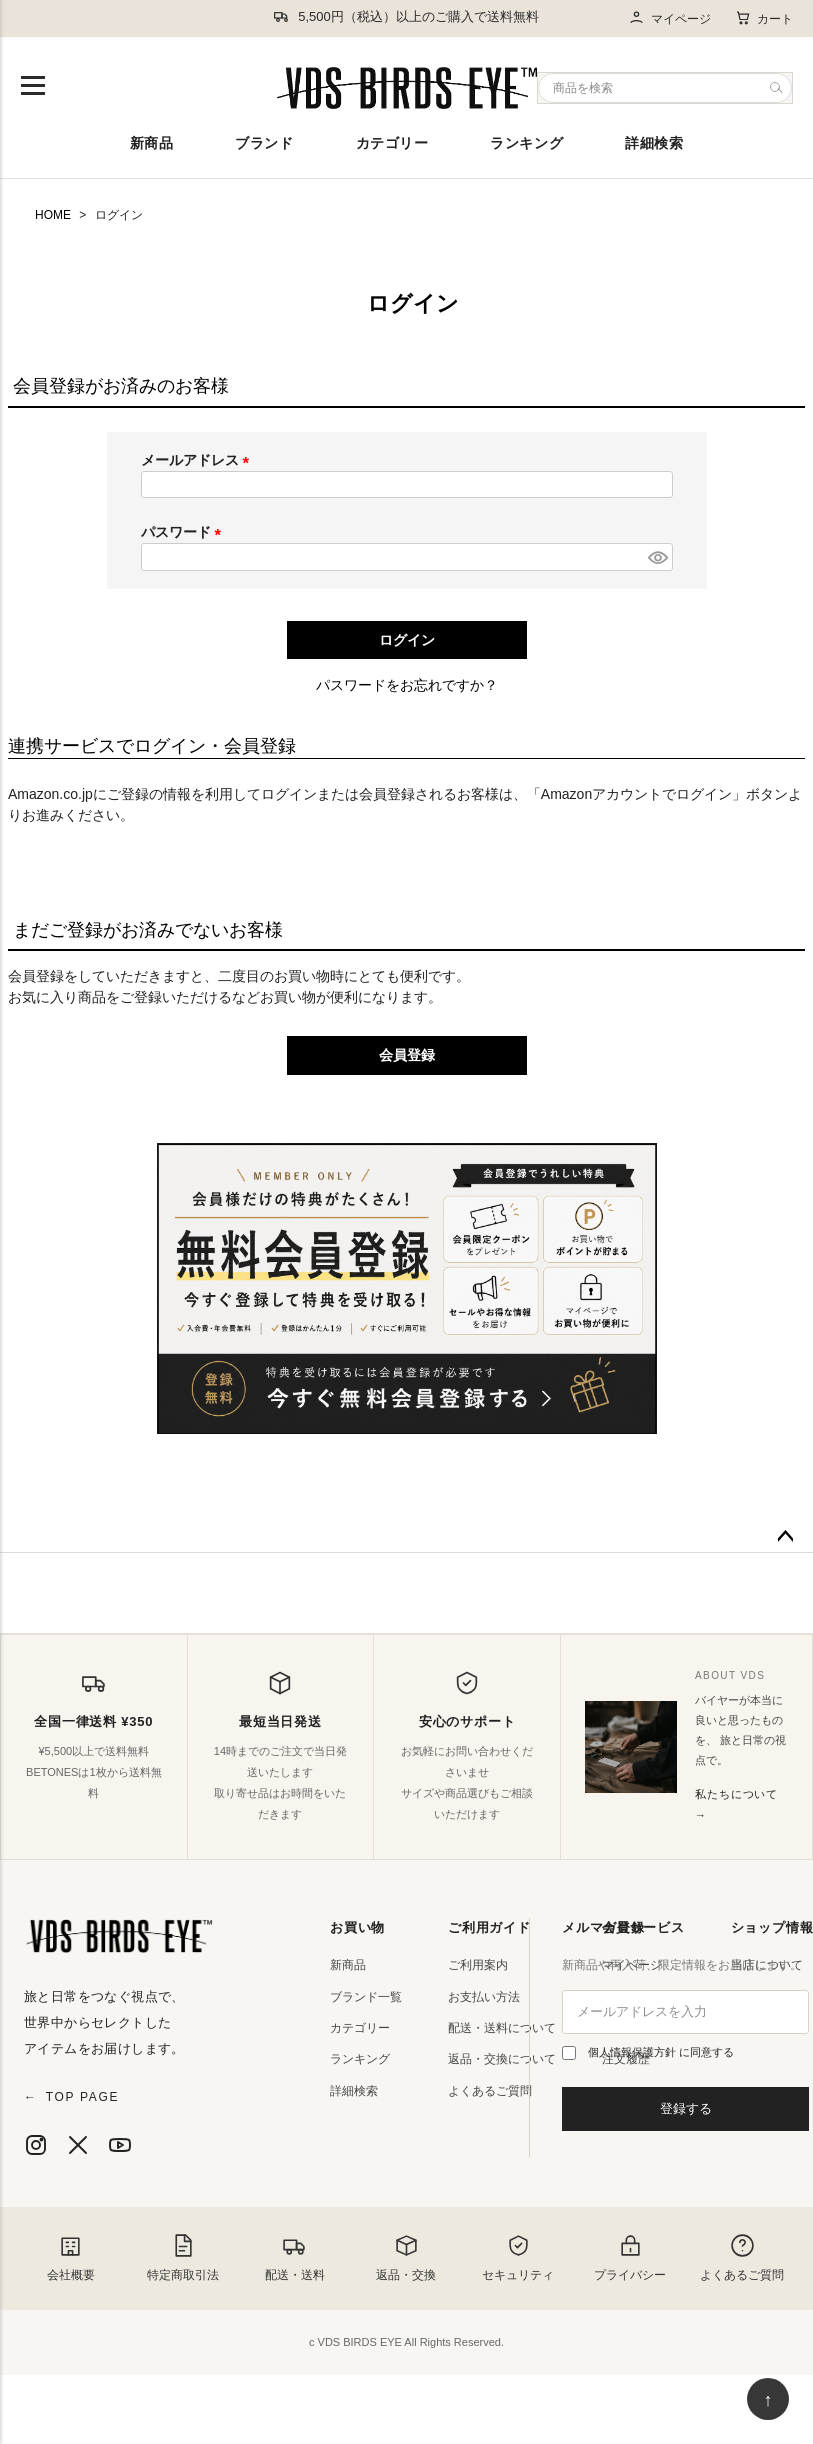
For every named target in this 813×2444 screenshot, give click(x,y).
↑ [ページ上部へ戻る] (768, 2400)
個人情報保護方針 (633, 2052)
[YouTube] (120, 2145)
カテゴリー (392, 143)
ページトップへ (785, 1537)
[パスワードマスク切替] (657, 557)
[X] (78, 2145)
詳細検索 (654, 143)
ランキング (526, 143)
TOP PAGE (71, 2097)
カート (764, 18)
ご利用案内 (478, 1965)
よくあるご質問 (490, 2091)
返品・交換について (502, 2059)
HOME (53, 215)
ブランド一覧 (366, 1997)
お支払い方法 (484, 1997)
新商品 (152, 143)
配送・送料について (502, 2028)
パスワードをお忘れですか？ (407, 685)
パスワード (185, 532)
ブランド (264, 143)
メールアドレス (199, 460)
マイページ (669, 18)
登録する (686, 2108)
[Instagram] (36, 2145)
